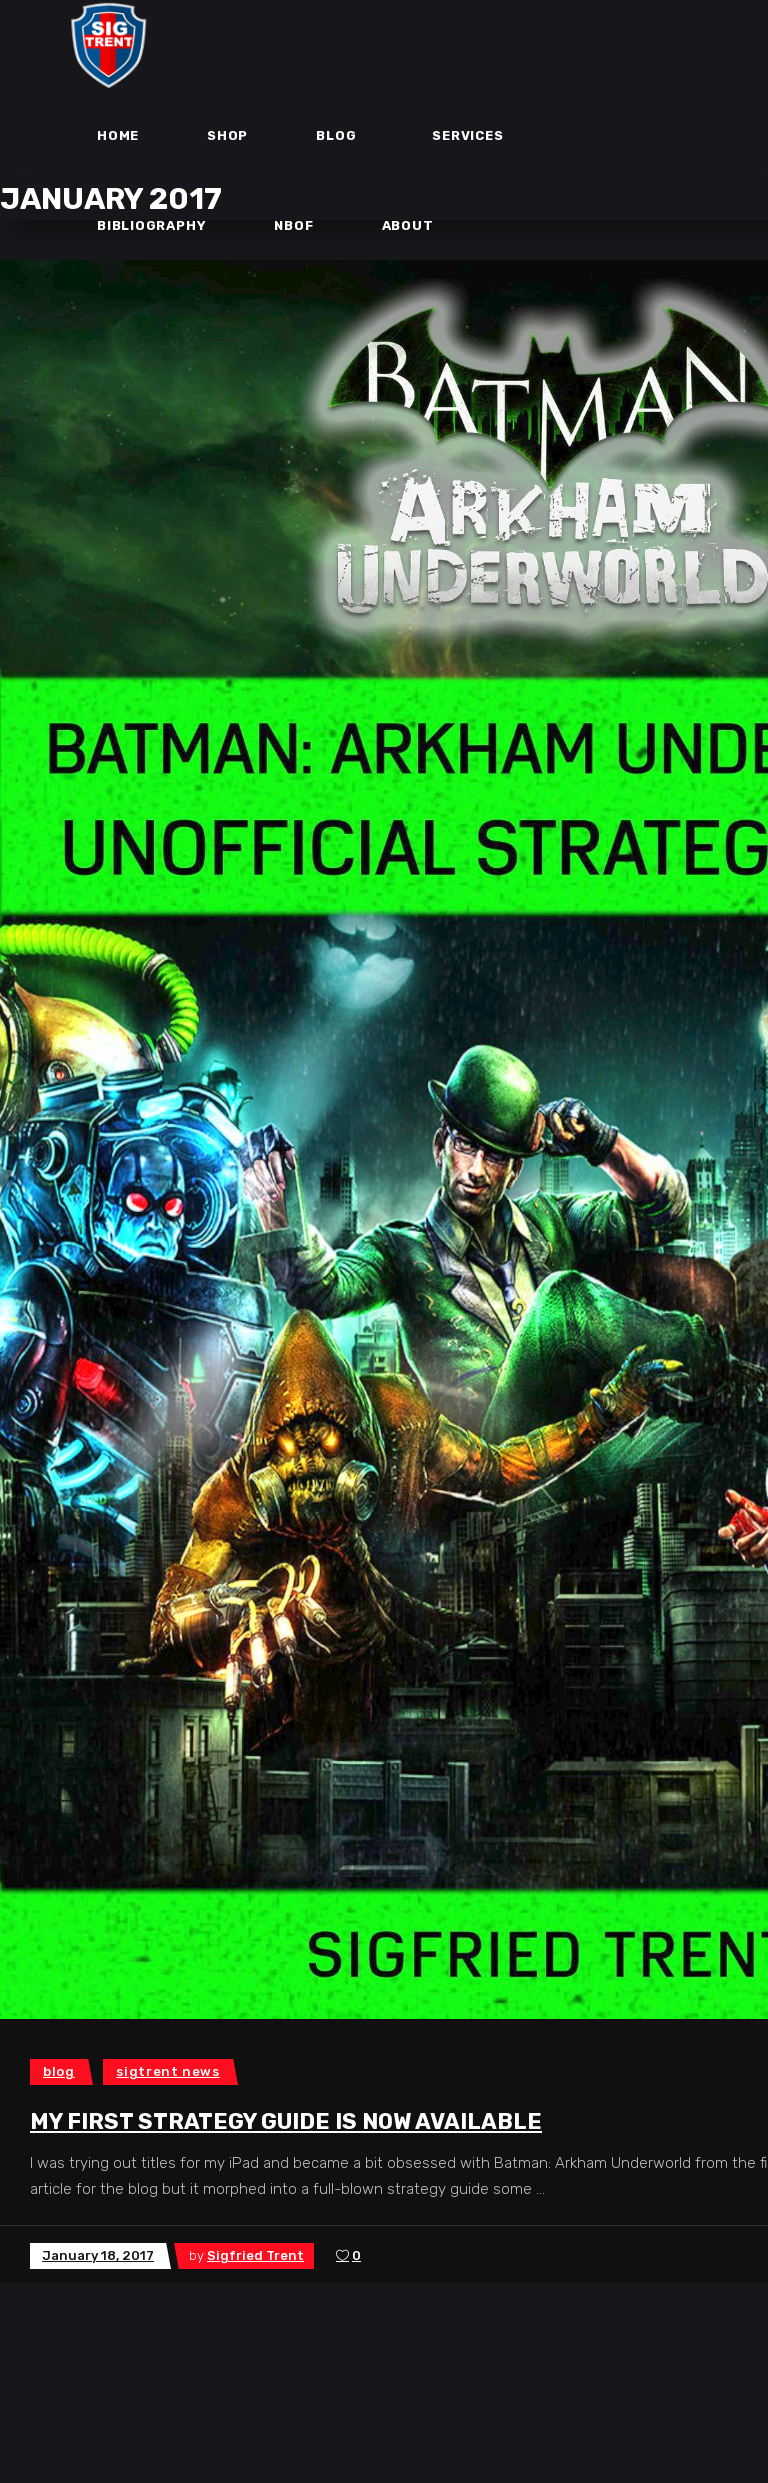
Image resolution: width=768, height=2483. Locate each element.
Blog (59, 2071)
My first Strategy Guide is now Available (286, 2121)
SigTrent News (167, 2071)
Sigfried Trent (255, 2255)
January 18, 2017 (98, 2255)
